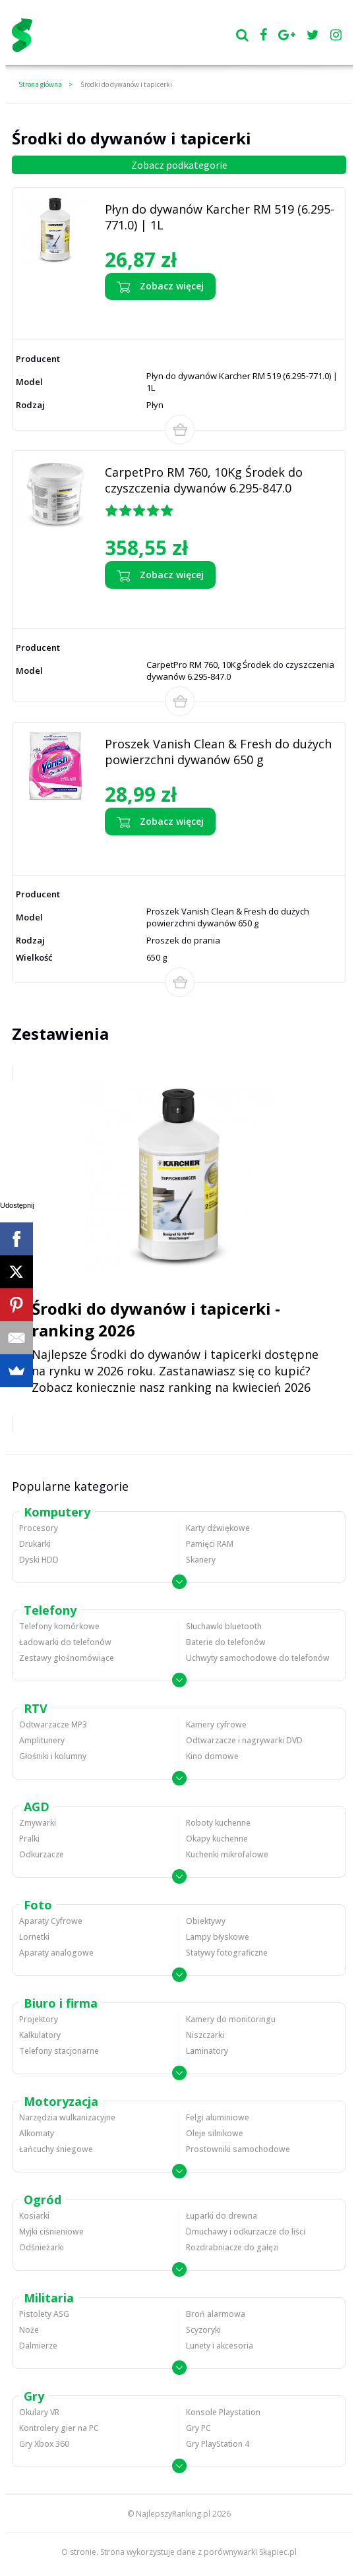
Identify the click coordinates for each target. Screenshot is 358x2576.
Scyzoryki (203, 2329)
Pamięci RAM (209, 1543)
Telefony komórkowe (59, 1626)
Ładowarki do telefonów (65, 1642)
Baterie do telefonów (226, 1642)
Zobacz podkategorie (179, 164)
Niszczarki (205, 2035)
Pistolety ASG (44, 2314)
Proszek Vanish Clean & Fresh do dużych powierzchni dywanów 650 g (218, 751)
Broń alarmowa (215, 2314)
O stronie (78, 2552)
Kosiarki (34, 2215)
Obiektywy (205, 1921)
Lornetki (34, 1936)
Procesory (38, 1528)
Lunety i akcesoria (219, 2345)
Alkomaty (36, 2133)
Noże (29, 2329)
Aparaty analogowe (56, 1952)
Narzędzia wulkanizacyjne (67, 2117)
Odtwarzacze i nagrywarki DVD (244, 1740)
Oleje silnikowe (214, 2133)
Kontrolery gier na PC (59, 2428)
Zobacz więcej (160, 286)
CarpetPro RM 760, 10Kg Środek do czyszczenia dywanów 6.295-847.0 (204, 480)
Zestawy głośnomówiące (66, 1657)
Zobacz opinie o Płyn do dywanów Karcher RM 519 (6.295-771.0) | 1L (221, 316)
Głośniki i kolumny (52, 1756)
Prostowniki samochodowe (238, 2149)
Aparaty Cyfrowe (50, 1921)
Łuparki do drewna (221, 2215)
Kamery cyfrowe (216, 1724)
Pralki (29, 1838)
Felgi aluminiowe (217, 2117)
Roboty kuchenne (218, 1822)
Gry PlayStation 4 (217, 2443)
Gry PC (198, 2428)
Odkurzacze (41, 1854)
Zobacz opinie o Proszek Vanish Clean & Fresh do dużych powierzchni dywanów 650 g (208, 852)
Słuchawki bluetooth (224, 1626)
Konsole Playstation (223, 2412)
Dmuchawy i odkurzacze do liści (245, 2231)
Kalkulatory (40, 2035)
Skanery (201, 1559)
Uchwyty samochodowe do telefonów (258, 1657)
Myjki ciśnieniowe (51, 2231)
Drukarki (35, 1543)
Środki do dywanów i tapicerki (126, 84)
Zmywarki (37, 1822)
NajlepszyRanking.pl (173, 2513)
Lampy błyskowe (217, 1936)
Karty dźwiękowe (218, 1528)
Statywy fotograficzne (227, 1952)
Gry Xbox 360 (44, 2443)
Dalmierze (38, 2345)
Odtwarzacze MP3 (53, 1724)
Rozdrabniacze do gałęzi (232, 2247)
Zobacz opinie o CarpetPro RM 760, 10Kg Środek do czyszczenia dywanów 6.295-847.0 (219, 605)
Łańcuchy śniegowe (56, 2149)
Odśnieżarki (41, 2247)
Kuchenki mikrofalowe (227, 1854)
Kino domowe (212, 1756)
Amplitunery (42, 1740)
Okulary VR (39, 2412)
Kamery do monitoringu (231, 2019)
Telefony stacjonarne (59, 2050)
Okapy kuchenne (217, 1838)
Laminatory (207, 2050)
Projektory (38, 2019)
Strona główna (40, 84)
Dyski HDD (39, 1559)
